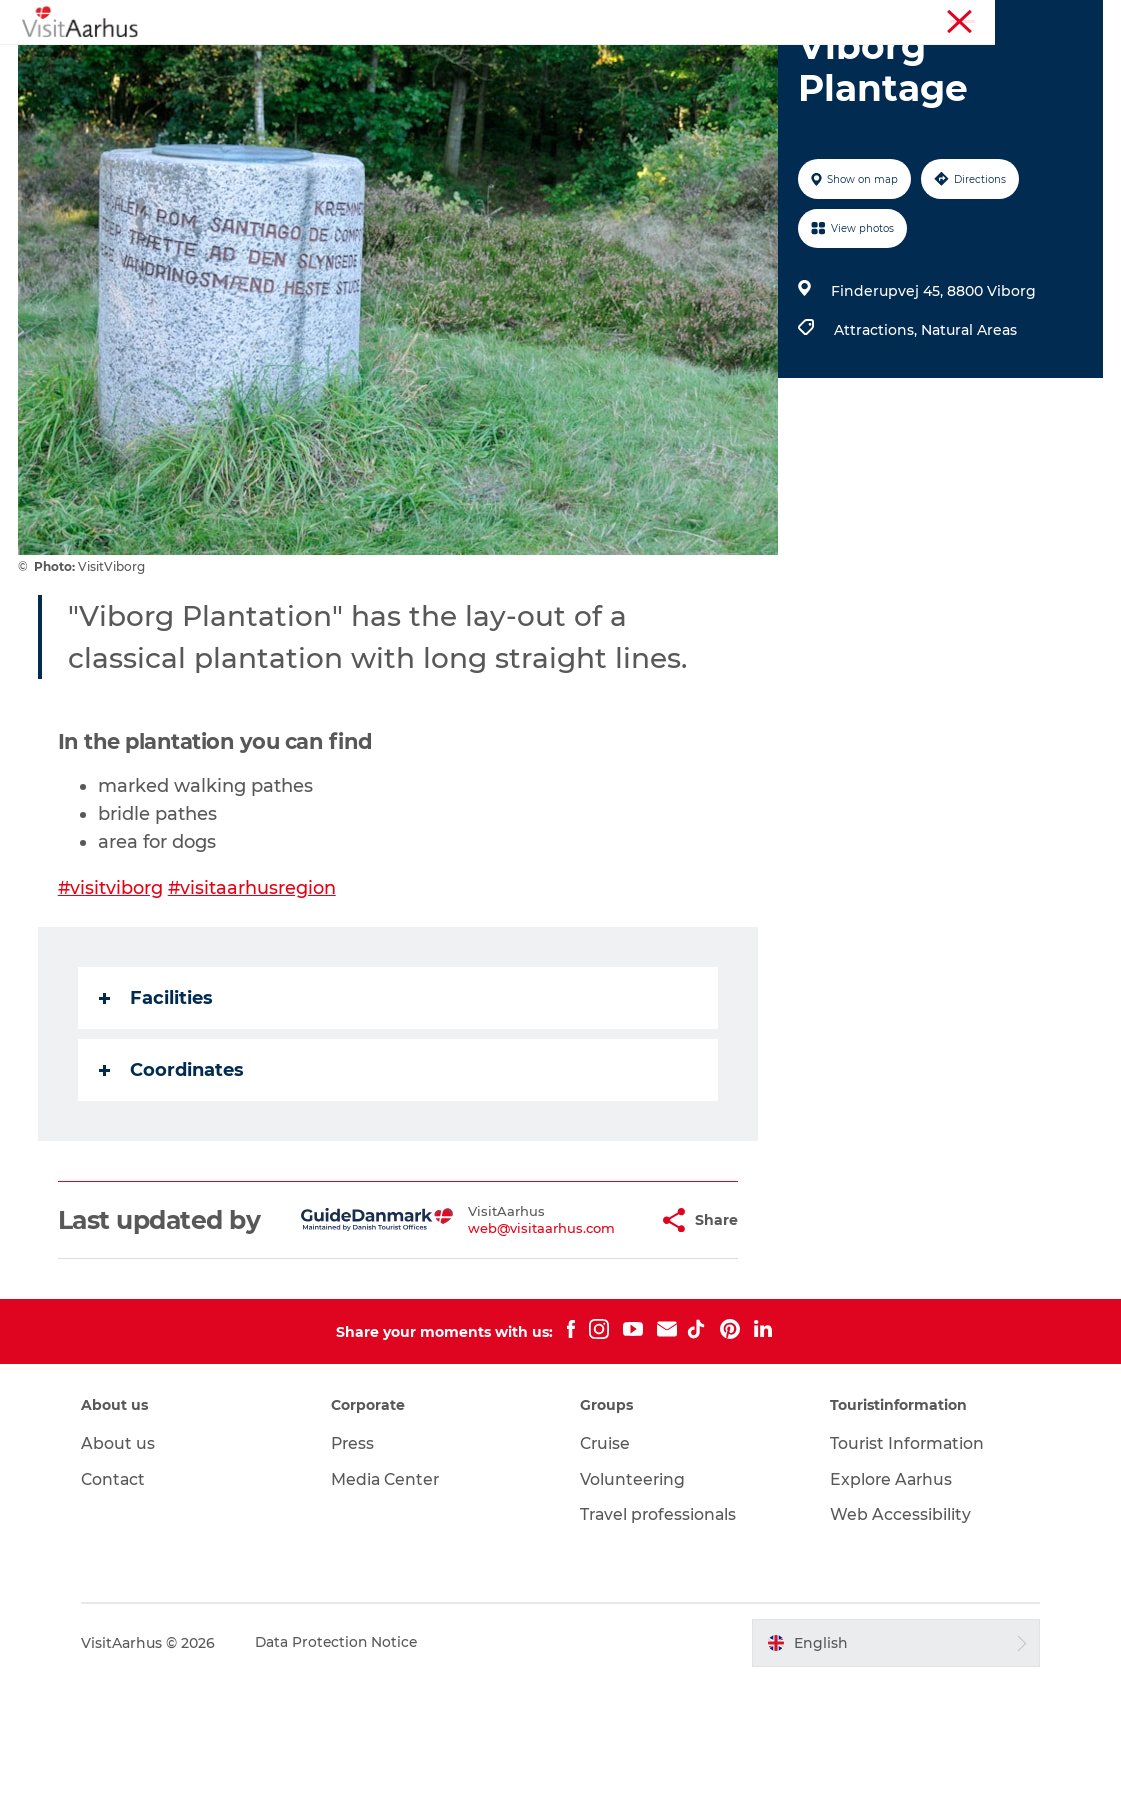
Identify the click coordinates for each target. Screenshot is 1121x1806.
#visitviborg (113, 983)
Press (357, 1567)
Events (364, 64)
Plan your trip (742, 64)
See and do (267, 64)
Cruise (607, 1567)
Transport (860, 64)
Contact (122, 1603)
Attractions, (876, 425)
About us (126, 1567)
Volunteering (634, 1603)
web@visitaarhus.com (492, 1338)
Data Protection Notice (346, 1767)
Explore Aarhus (889, 1603)
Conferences (1064, 19)
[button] (598, 1330)
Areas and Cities (600, 64)
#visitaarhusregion (255, 983)
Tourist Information (950, 19)
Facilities (158, 1093)
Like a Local (464, 64)
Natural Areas (968, 425)
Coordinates (173, 1165)
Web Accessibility (897, 1638)
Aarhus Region (831, 19)
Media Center (390, 1603)
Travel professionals (661, 1638)
